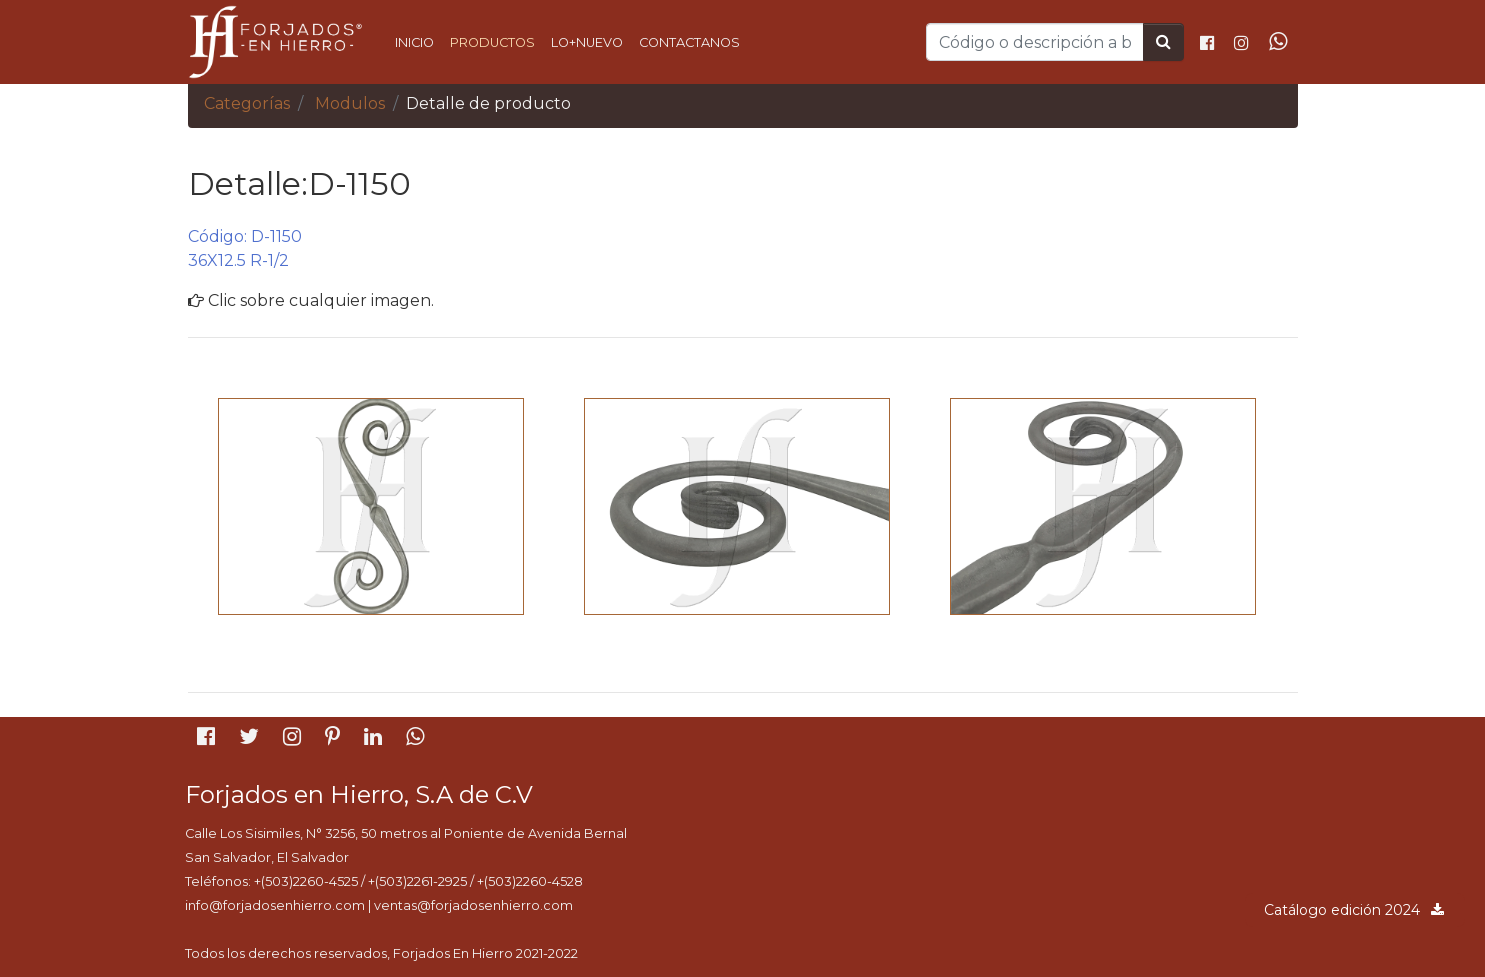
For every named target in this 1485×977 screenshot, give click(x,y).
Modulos (350, 103)
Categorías (247, 103)
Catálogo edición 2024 (1355, 910)
